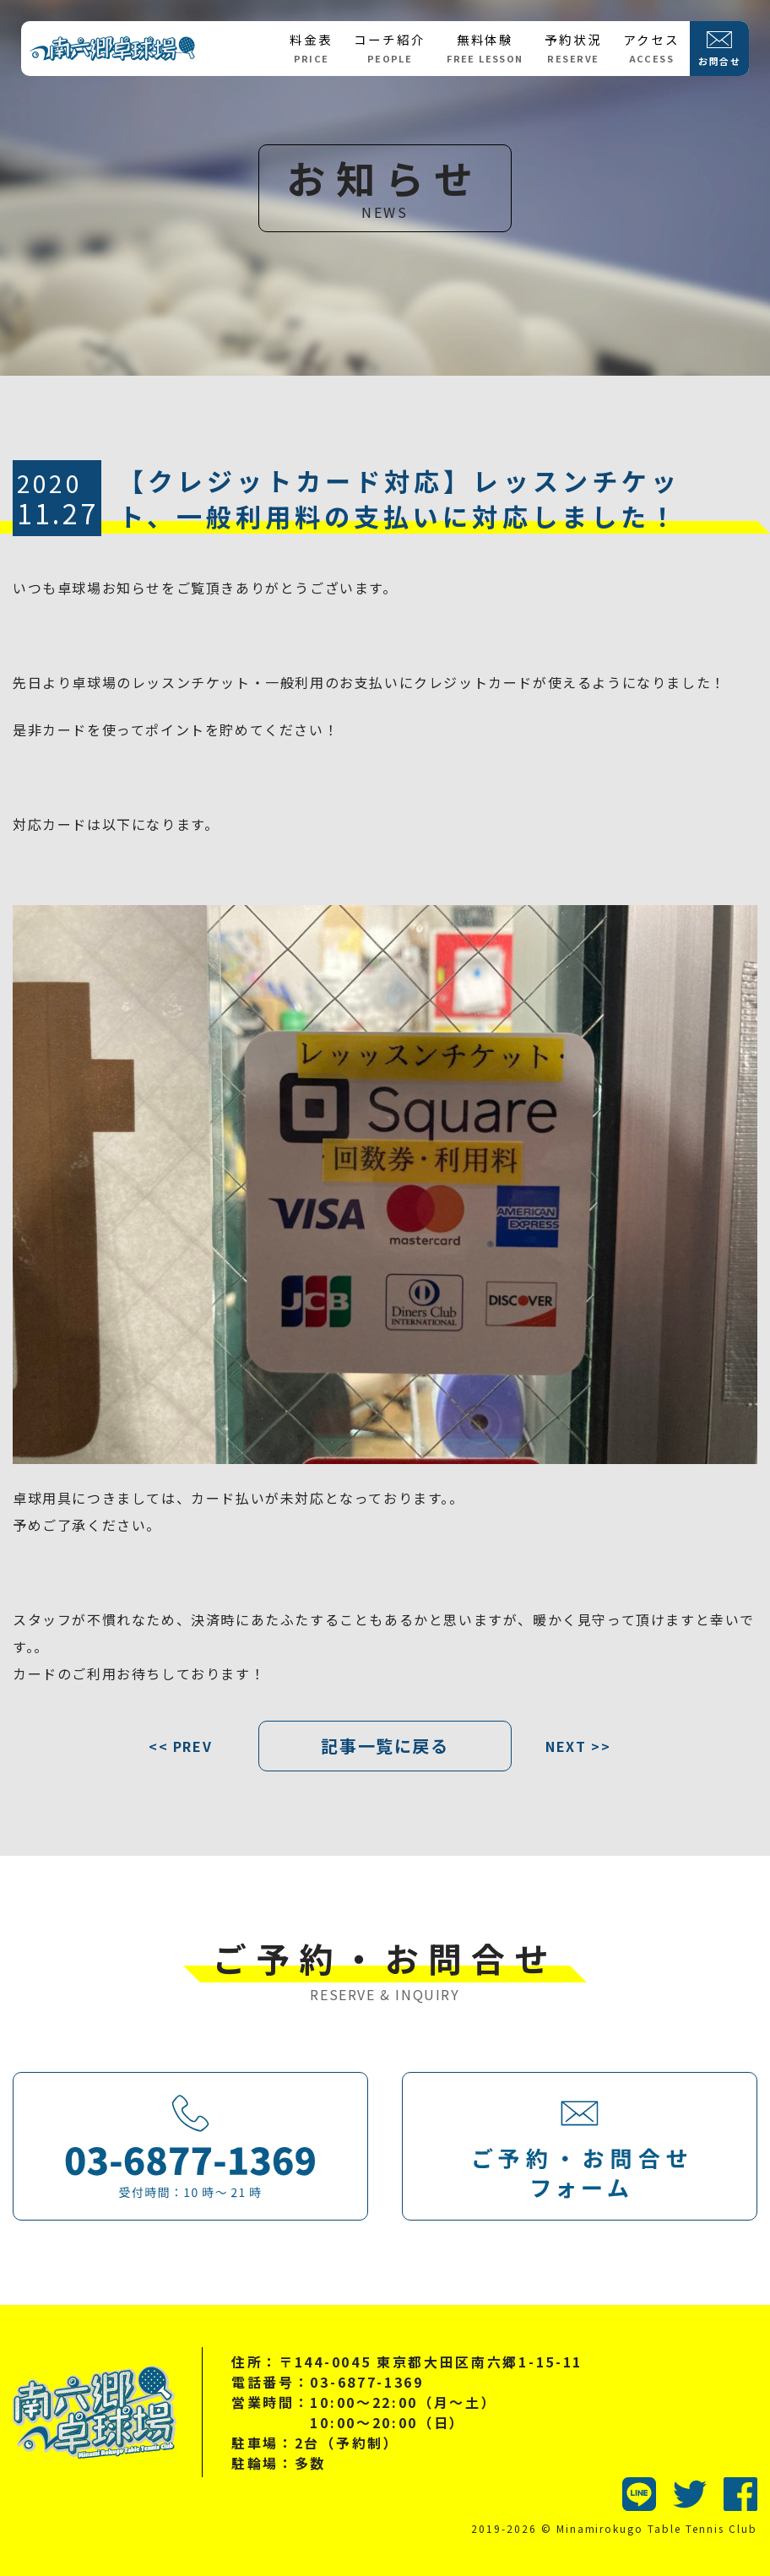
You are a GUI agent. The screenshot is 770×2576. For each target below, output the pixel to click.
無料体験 (485, 48)
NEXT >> (577, 1746)
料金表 (311, 48)
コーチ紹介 (389, 48)
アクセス (651, 48)
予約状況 (573, 48)
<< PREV (180, 1746)
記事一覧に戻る (384, 1745)
